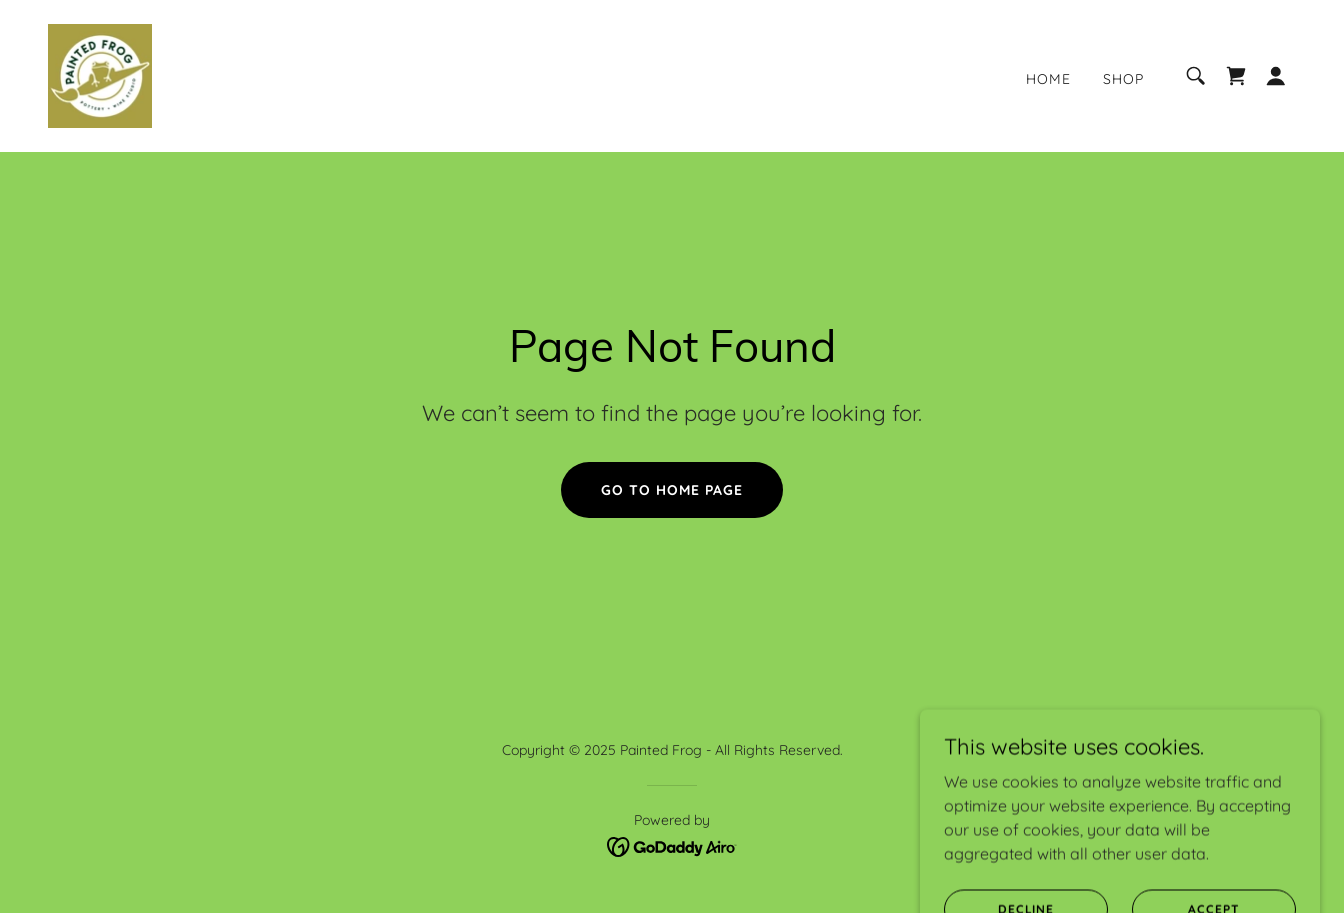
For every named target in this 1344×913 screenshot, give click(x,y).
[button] (1276, 76)
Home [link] (1048, 79)
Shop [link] (1123, 79)
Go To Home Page (672, 490)
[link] (100, 74)
